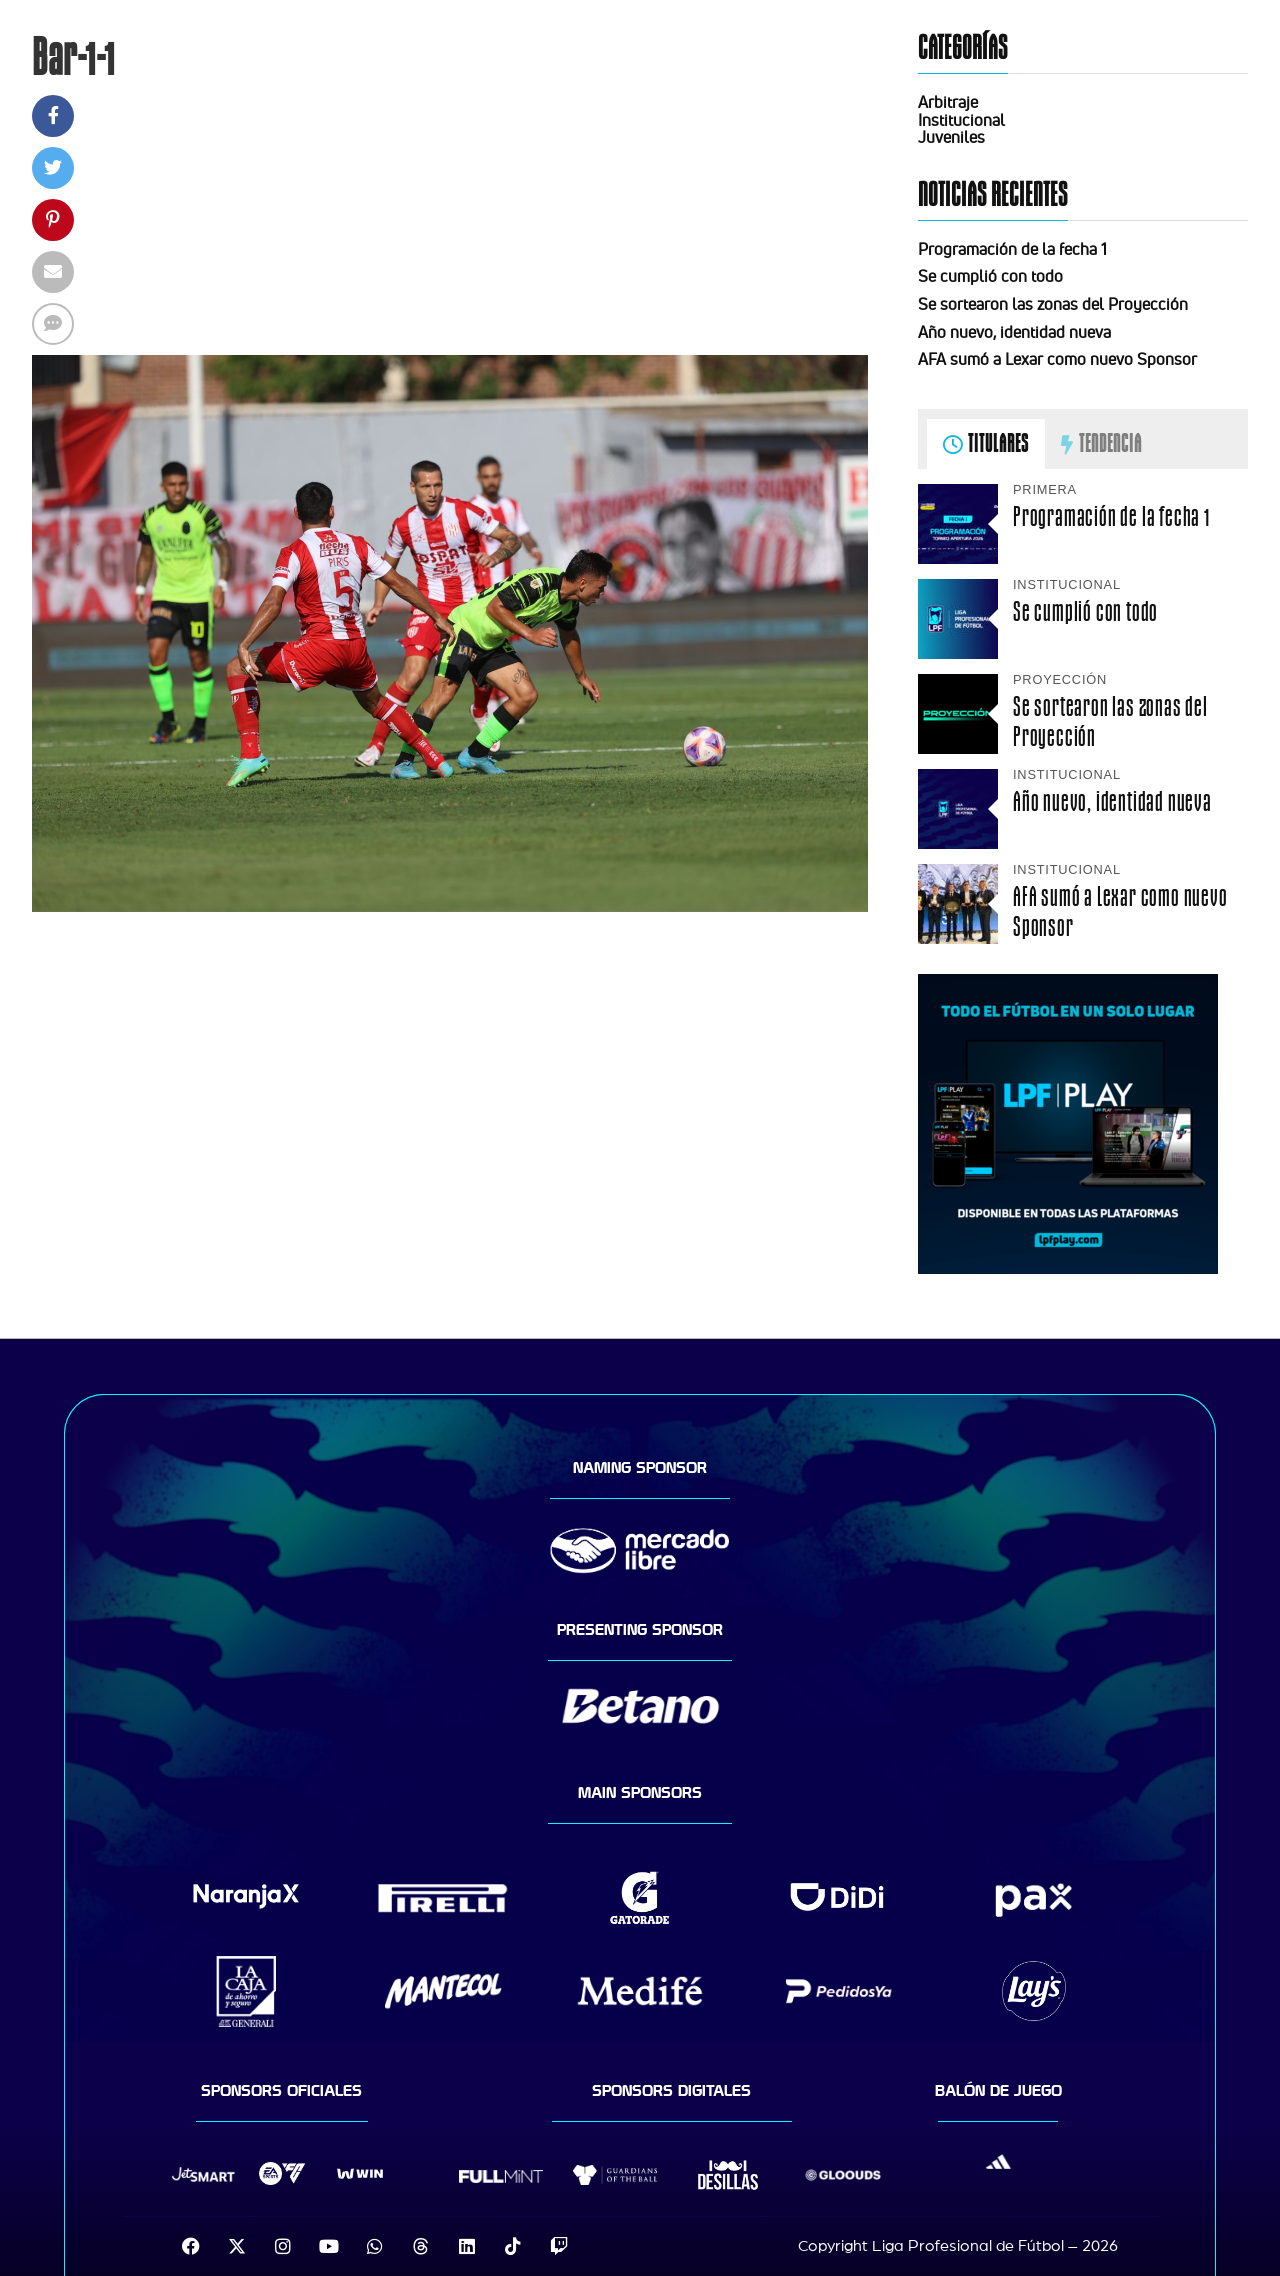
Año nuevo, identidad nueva (1014, 332)
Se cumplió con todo (990, 276)
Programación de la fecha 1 (1012, 249)
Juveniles (951, 137)
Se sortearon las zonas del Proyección (1053, 304)
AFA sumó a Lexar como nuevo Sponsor (1057, 359)
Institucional (961, 120)
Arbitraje (948, 102)
